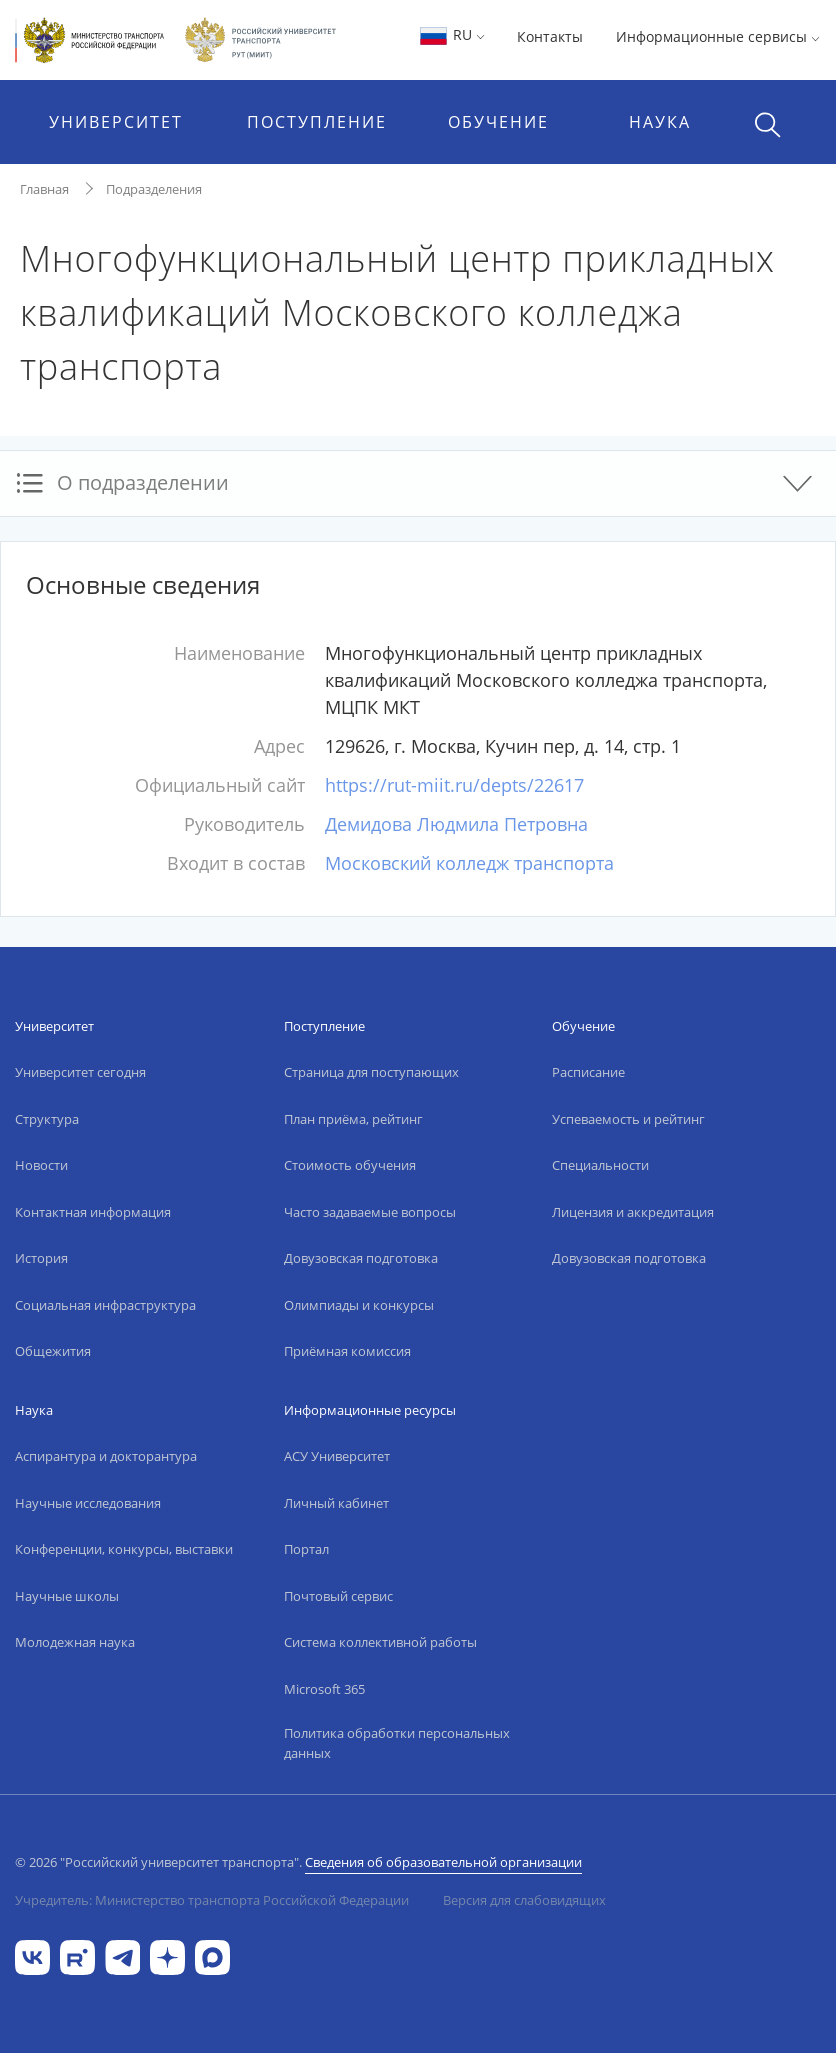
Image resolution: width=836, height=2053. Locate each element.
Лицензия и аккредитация (633, 1212)
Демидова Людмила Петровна (456, 824)
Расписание (588, 1072)
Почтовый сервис (338, 1596)
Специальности (600, 1165)
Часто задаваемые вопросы (370, 1212)
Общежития (53, 1351)
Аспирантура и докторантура (106, 1456)
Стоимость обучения (350, 1165)
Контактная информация (93, 1212)
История (41, 1258)
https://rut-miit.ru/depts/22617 (454, 785)
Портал (306, 1549)
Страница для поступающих (371, 1072)
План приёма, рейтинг (353, 1119)
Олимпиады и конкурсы (359, 1305)
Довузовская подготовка (361, 1258)
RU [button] (451, 34)
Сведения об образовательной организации (443, 1862)
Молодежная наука (75, 1642)
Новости (41, 1165)
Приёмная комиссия (347, 1351)
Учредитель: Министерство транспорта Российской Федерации (212, 1900)
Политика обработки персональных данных (397, 1743)
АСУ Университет (337, 1456)
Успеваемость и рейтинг (628, 1119)
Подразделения (154, 189)
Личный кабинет (336, 1503)
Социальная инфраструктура (105, 1305)
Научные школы (67, 1596)
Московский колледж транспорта (469, 863)
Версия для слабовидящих (524, 1900)
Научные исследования (88, 1503)
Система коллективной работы (380, 1642)
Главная (44, 189)
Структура (47, 1119)
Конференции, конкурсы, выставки (124, 1549)
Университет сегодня (80, 1072)
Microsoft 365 (324, 1689)
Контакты (550, 36)
